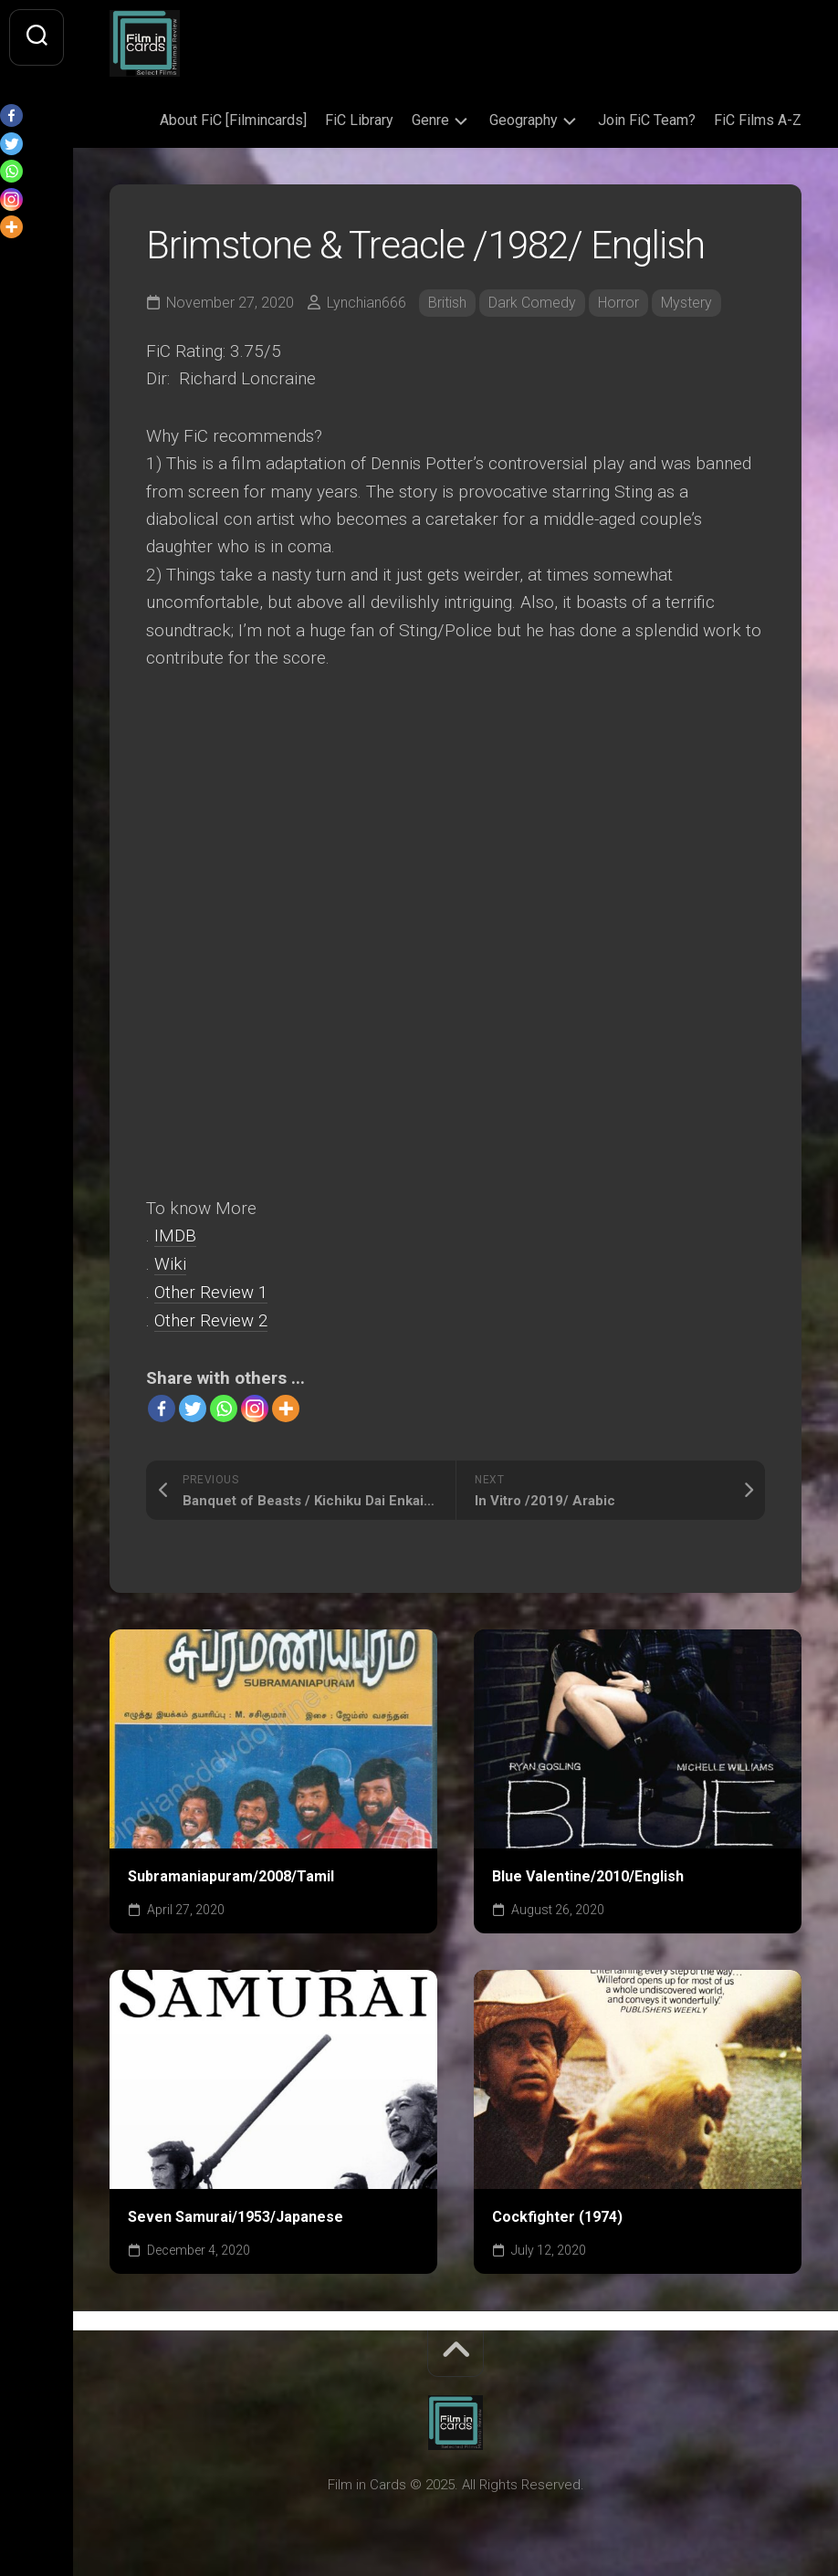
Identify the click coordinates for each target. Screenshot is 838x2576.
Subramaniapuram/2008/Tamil (231, 1874)
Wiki (170, 1263)
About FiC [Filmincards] (233, 120)
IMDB (175, 1235)
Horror (618, 302)
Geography (523, 120)
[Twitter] (192, 1406)
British (447, 302)
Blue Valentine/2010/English (588, 1874)
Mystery (686, 302)
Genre (430, 120)
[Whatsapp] (223, 1406)
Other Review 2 (211, 1318)
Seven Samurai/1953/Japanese (235, 2214)
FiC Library (359, 120)
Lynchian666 (366, 302)
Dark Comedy (532, 302)
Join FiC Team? (647, 120)
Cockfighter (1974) (557, 2214)
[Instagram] (254, 1406)
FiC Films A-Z (757, 120)
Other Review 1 (211, 1291)
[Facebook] (161, 1406)
